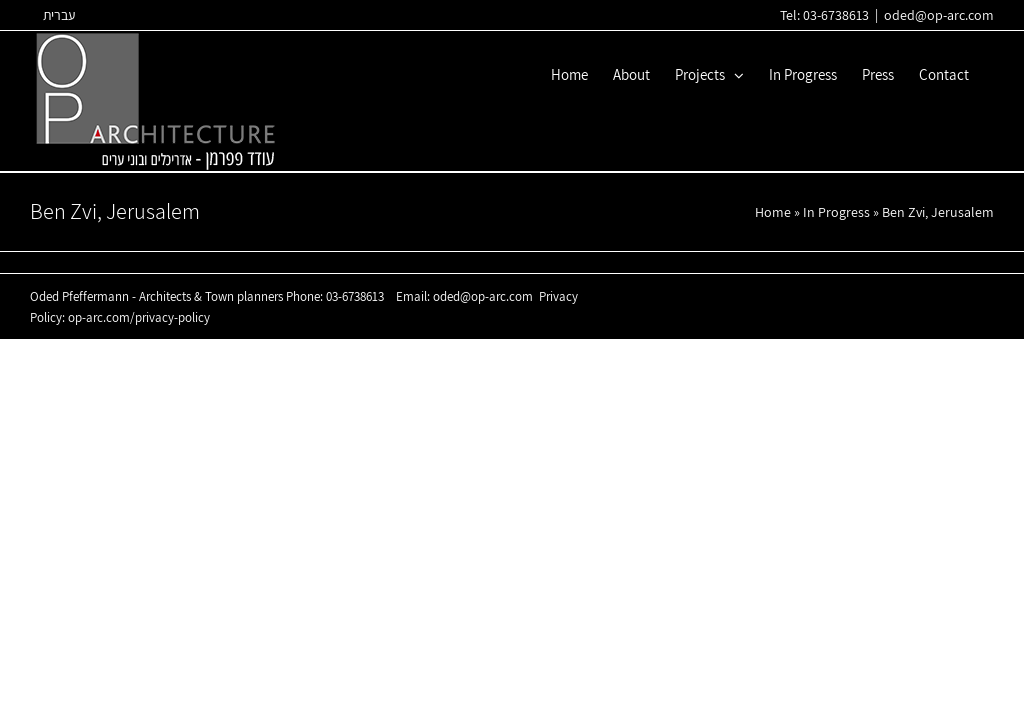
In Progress (836, 212)
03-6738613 (355, 296)
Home (773, 212)
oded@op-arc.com (939, 15)
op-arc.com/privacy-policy (139, 317)
